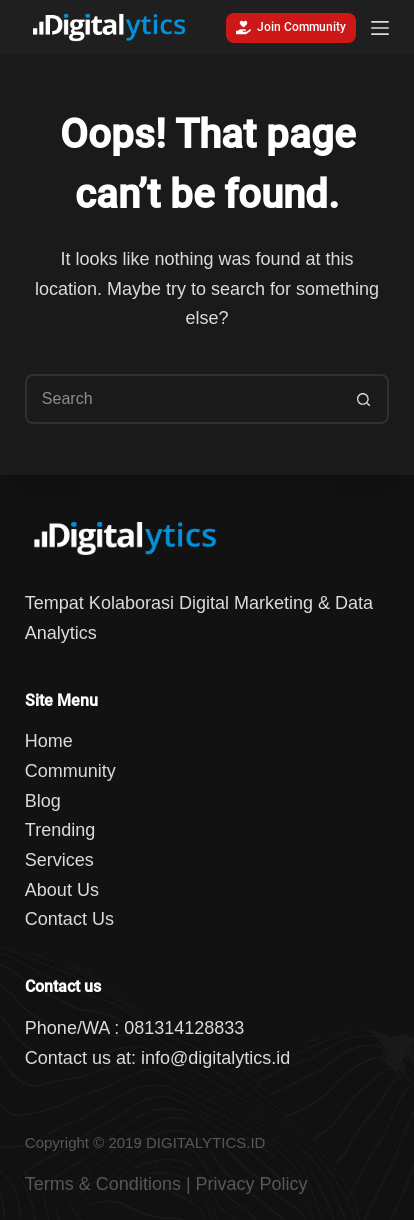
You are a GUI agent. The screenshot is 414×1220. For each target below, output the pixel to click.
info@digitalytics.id (215, 1058)
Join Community (291, 27)
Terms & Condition (98, 1184)
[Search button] (364, 399)
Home (49, 741)
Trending (60, 830)
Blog (43, 801)
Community (70, 771)
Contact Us (69, 919)
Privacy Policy (252, 1184)
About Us (62, 890)
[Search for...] (182, 399)
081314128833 (184, 1028)
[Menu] (380, 28)
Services (59, 860)
